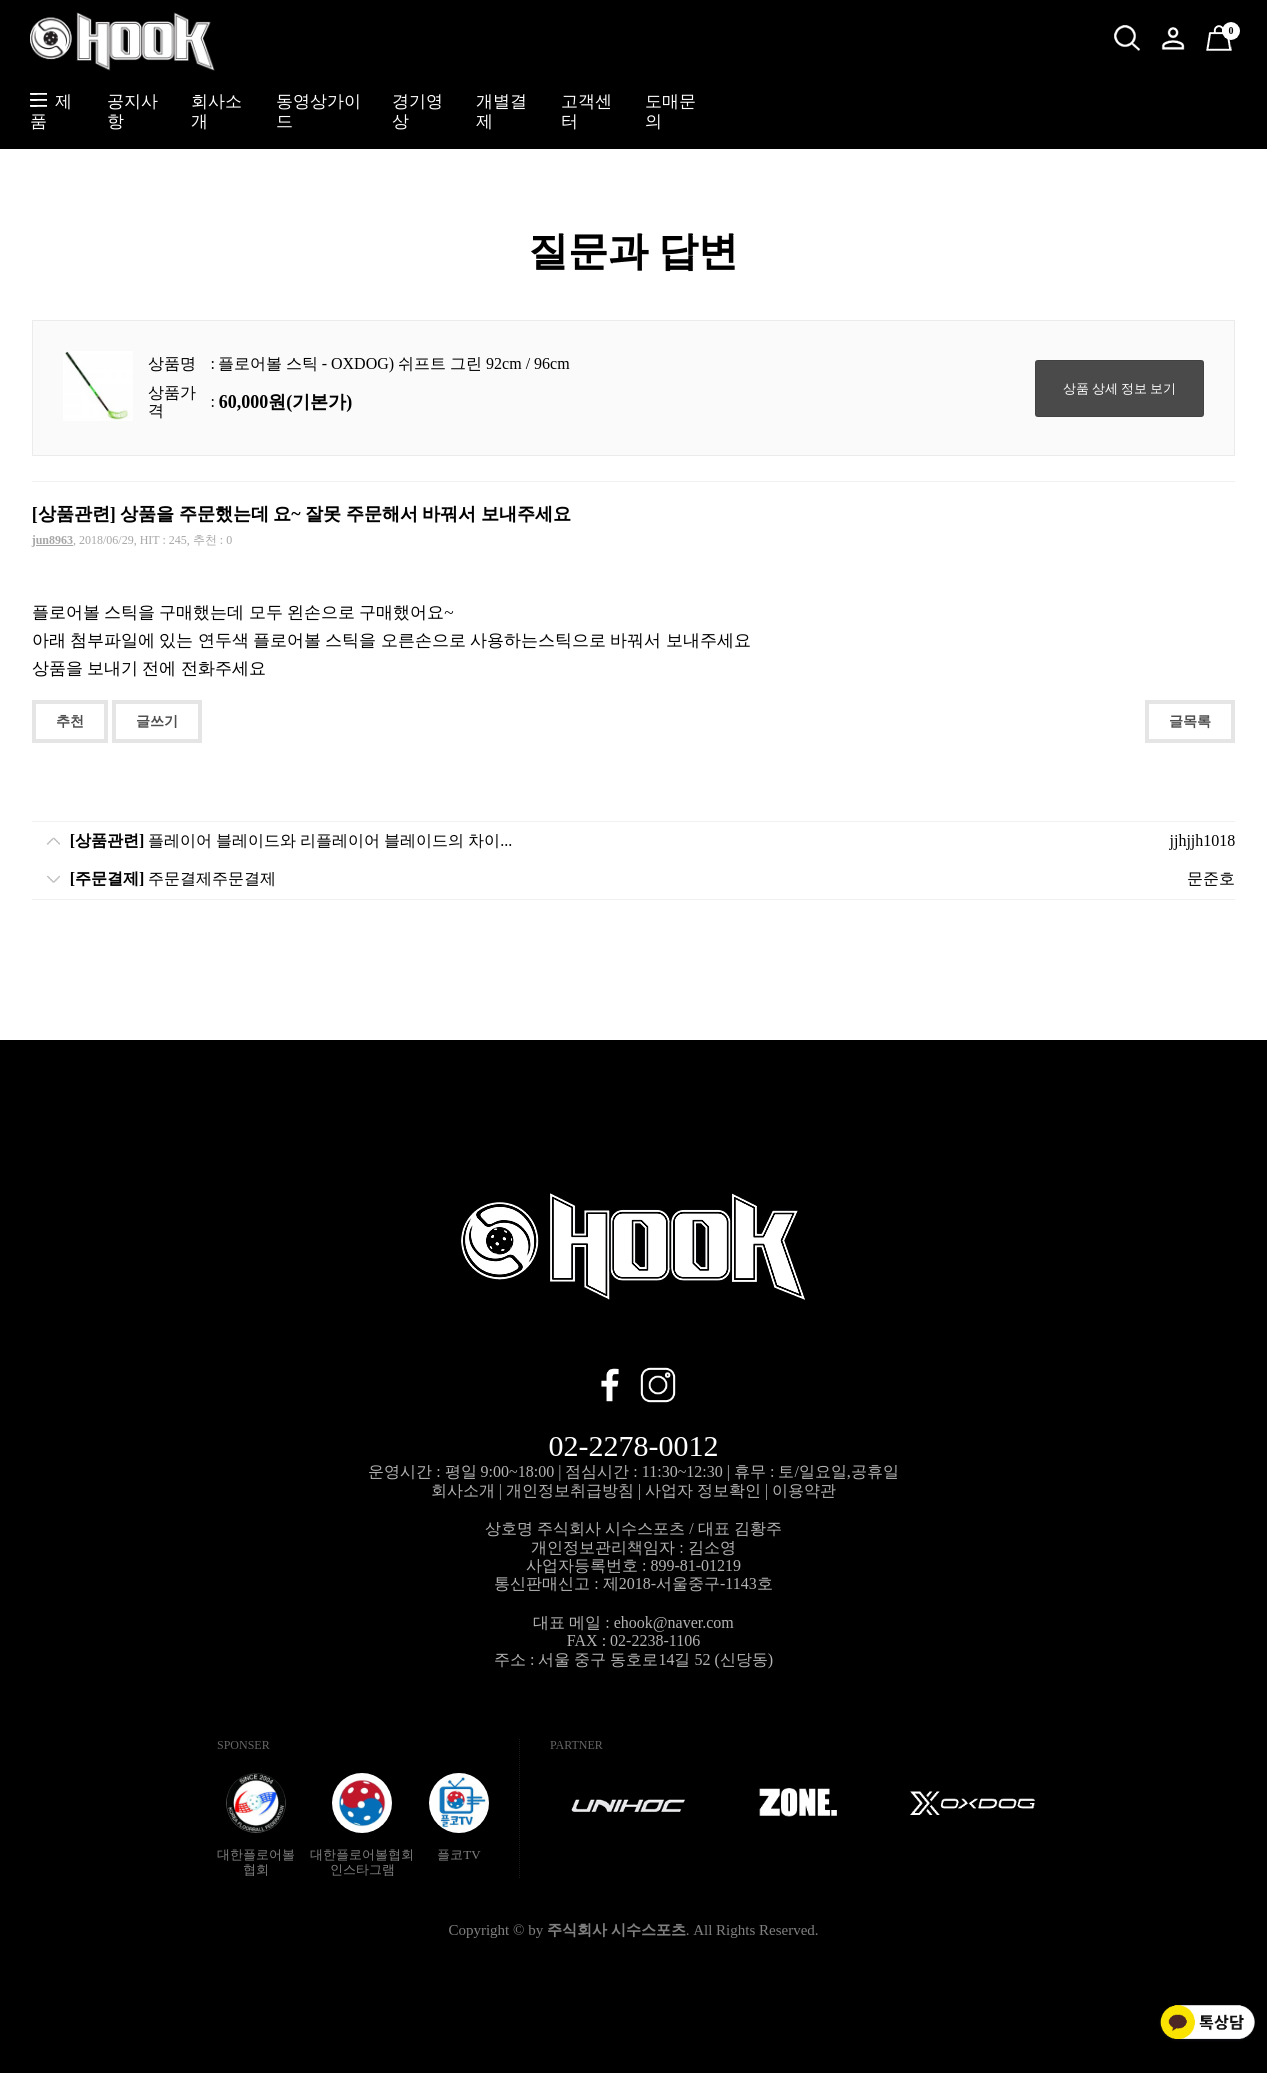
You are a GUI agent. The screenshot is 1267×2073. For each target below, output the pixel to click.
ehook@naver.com (674, 1622)
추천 (70, 721)
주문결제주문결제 (173, 878)
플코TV (459, 1817)
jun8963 (52, 540)
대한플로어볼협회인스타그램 (362, 1825)
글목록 (1190, 721)
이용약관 (804, 1490)
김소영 (712, 1547)
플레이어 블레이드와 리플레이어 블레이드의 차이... (291, 840)
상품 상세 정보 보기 (1120, 388)
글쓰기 (157, 721)
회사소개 (463, 1490)
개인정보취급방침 (570, 1490)
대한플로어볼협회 (256, 1825)
